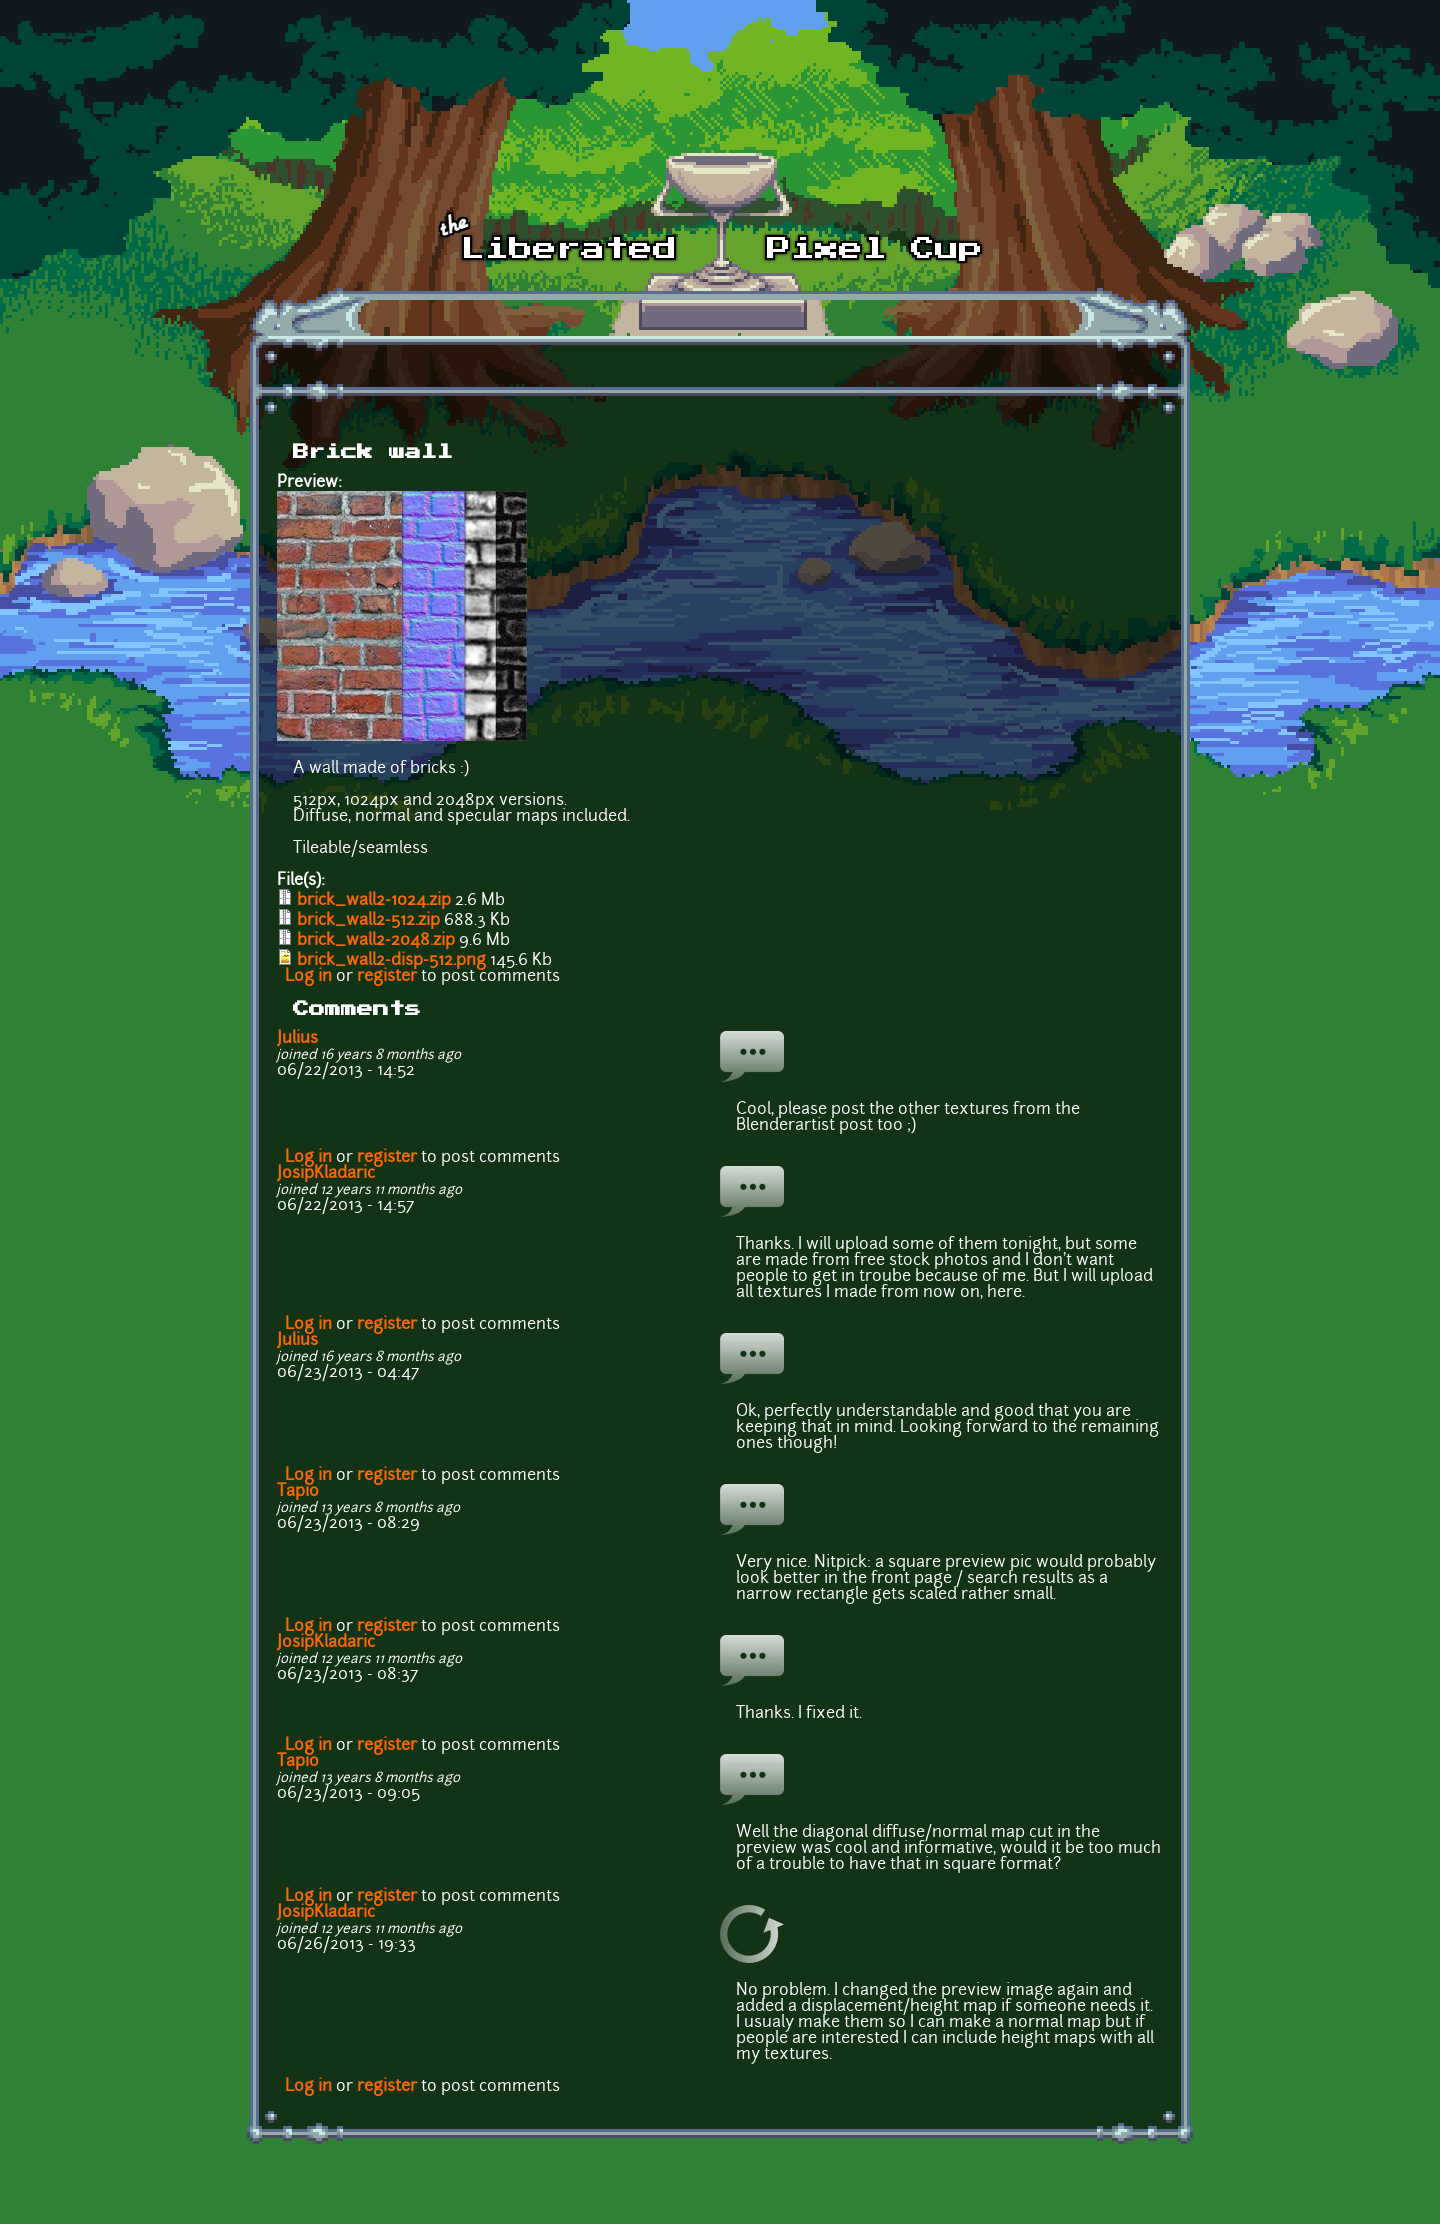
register (387, 977)
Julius (297, 1039)
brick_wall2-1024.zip (374, 901)
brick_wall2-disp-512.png (391, 961)
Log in (308, 977)
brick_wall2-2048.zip (376, 941)
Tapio (298, 1492)
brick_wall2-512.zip (368, 921)
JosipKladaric (326, 1174)
